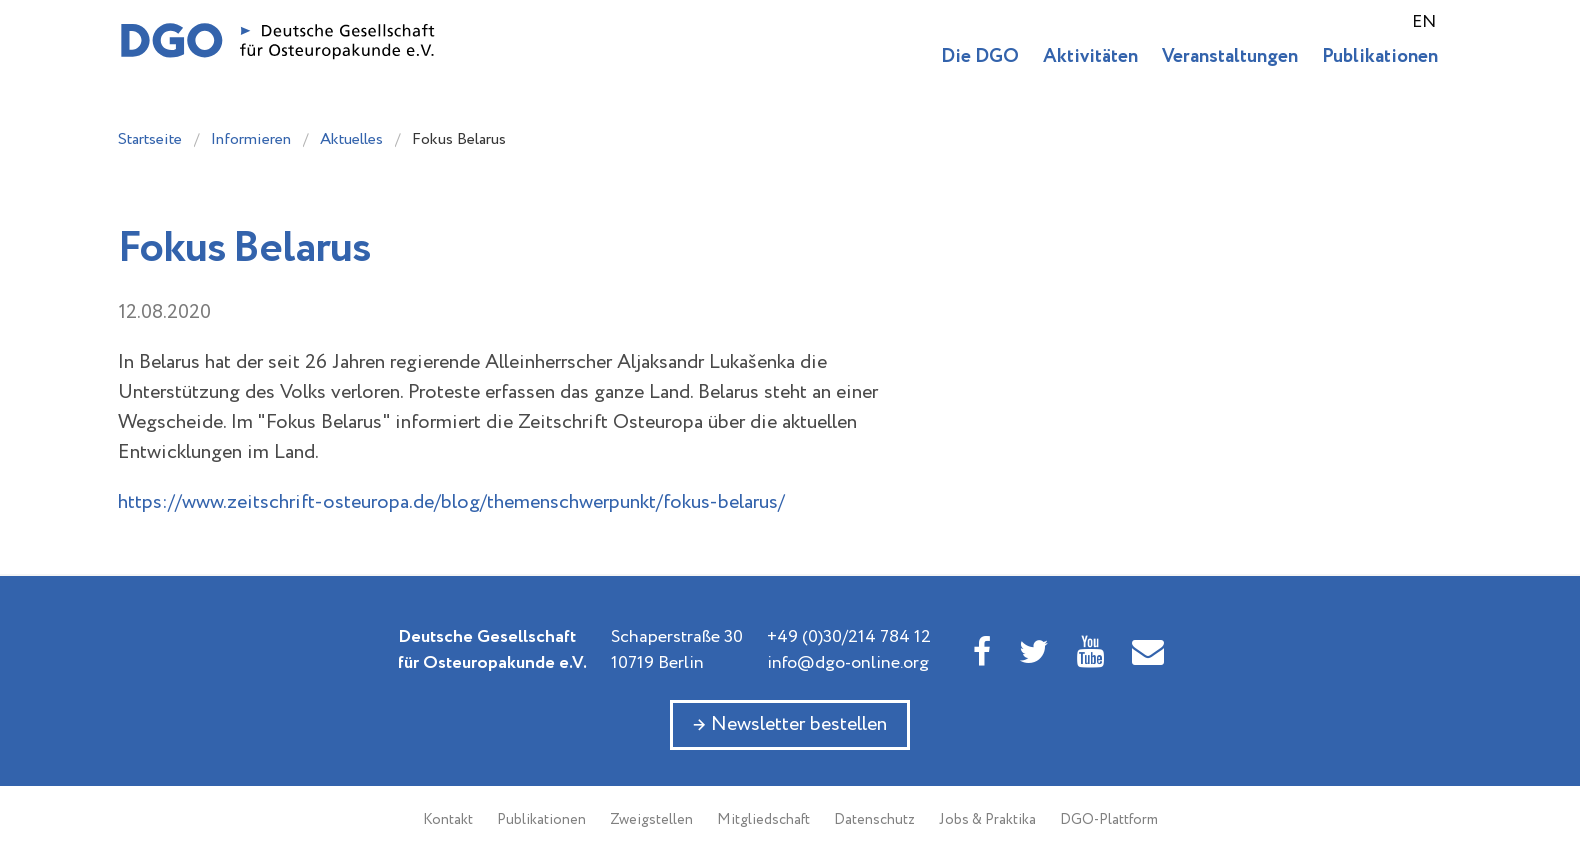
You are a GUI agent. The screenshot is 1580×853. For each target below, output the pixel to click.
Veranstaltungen (1230, 56)
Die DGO (980, 56)
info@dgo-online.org (848, 663)
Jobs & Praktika (987, 820)
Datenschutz (874, 820)
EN (1424, 22)
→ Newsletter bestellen (790, 724)
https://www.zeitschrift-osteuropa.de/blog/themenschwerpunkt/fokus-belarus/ (451, 502)
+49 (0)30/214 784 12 (849, 637)
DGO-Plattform (1109, 820)
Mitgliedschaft (763, 820)
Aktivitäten (1090, 56)
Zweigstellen (651, 820)
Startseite (150, 139)
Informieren (251, 139)
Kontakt (448, 820)
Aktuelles (351, 139)
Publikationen (1380, 56)
